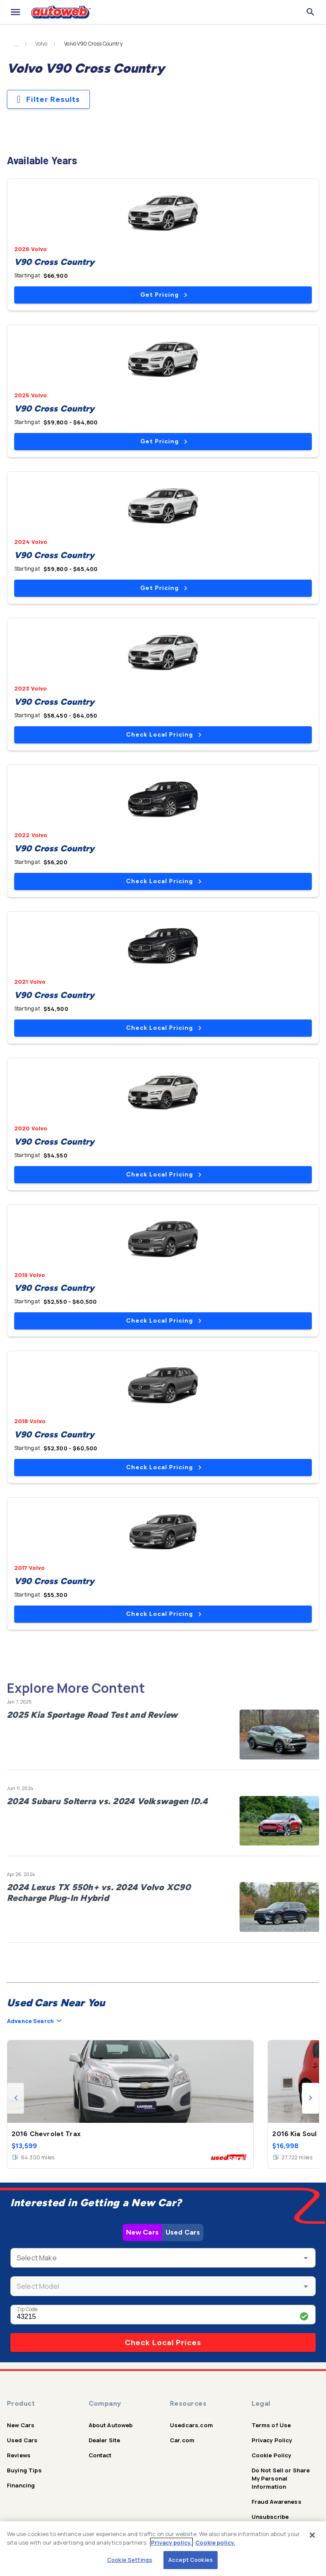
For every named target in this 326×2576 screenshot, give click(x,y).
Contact (100, 2455)
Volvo (41, 43)
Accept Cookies (190, 2560)
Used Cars (183, 2232)
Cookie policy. (215, 2542)
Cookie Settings (129, 2560)
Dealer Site (104, 2440)
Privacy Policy (272, 2440)
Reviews (19, 2455)
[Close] (312, 2535)
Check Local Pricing (163, 734)
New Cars (142, 2232)
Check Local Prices (163, 2342)
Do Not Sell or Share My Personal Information (281, 2478)
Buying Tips (24, 2470)
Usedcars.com (191, 2425)
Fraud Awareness (276, 2501)
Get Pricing (163, 294)
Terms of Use (271, 2425)
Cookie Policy (272, 2455)
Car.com (182, 2440)
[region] (163, 2548)
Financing (21, 2485)
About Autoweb (111, 2425)
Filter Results (48, 99)
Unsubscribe (270, 2517)
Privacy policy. (171, 2542)
